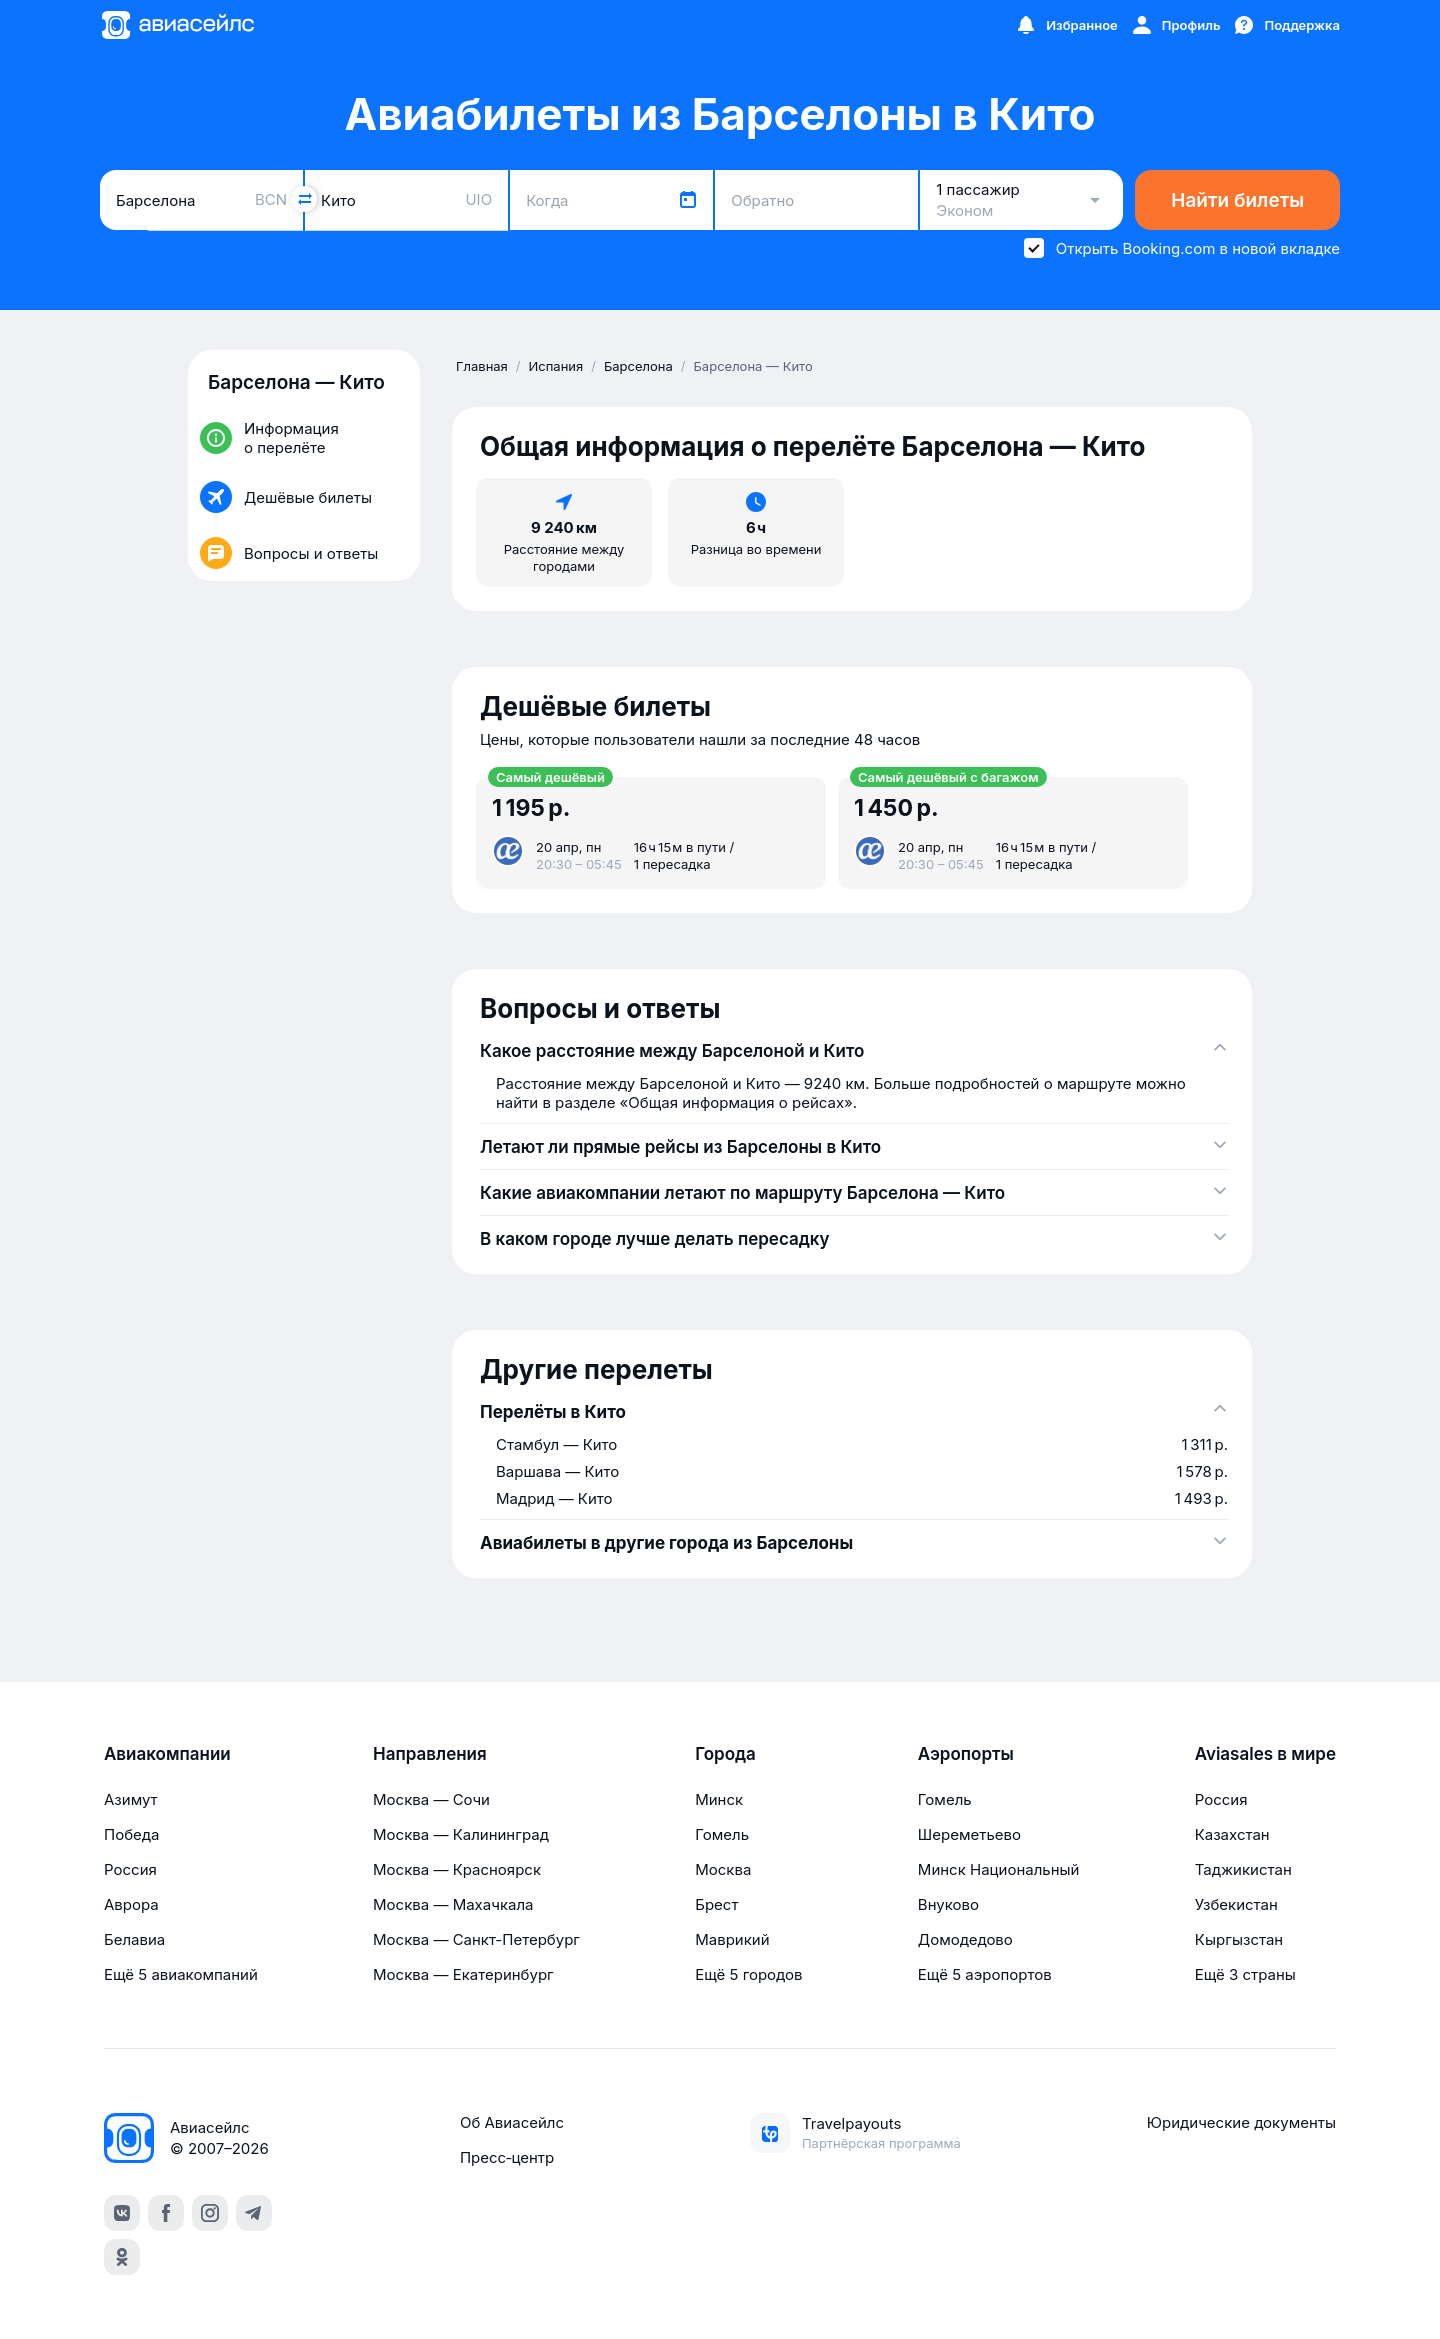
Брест (716, 1904)
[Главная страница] (177, 25)
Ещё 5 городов (748, 1974)
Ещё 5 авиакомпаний (181, 1974)
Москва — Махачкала (453, 1904)
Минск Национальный (999, 1869)
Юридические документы (1241, 2122)
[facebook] (166, 2213)
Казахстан (1232, 1834)
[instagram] (210, 2213)
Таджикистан (1243, 1869)
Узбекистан (1236, 1904)
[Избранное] (1066, 25)
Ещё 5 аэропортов (985, 1974)
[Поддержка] (1286, 25)
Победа (131, 1834)
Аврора (131, 1904)
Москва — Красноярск (457, 1869)
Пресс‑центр (507, 2157)
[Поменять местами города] (304, 199)
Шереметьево (969, 1834)
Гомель (722, 1834)
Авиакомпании (167, 1754)
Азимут (131, 1799)
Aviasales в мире (1265, 1754)
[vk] (122, 2213)
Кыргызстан (1239, 1939)
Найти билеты (1237, 200)
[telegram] (254, 2213)
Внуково (948, 1904)
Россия (130, 1869)
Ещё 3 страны (1245, 1974)
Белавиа (134, 1939)
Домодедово (965, 1939)
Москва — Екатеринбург (463, 1974)
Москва (723, 1869)
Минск (719, 1799)
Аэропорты (966, 1754)
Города (725, 1754)
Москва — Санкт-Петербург (476, 1939)
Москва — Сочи (431, 1799)
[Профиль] (1175, 25)
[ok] (122, 2257)
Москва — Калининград (461, 1834)
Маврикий (732, 1939)
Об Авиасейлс (512, 2122)
